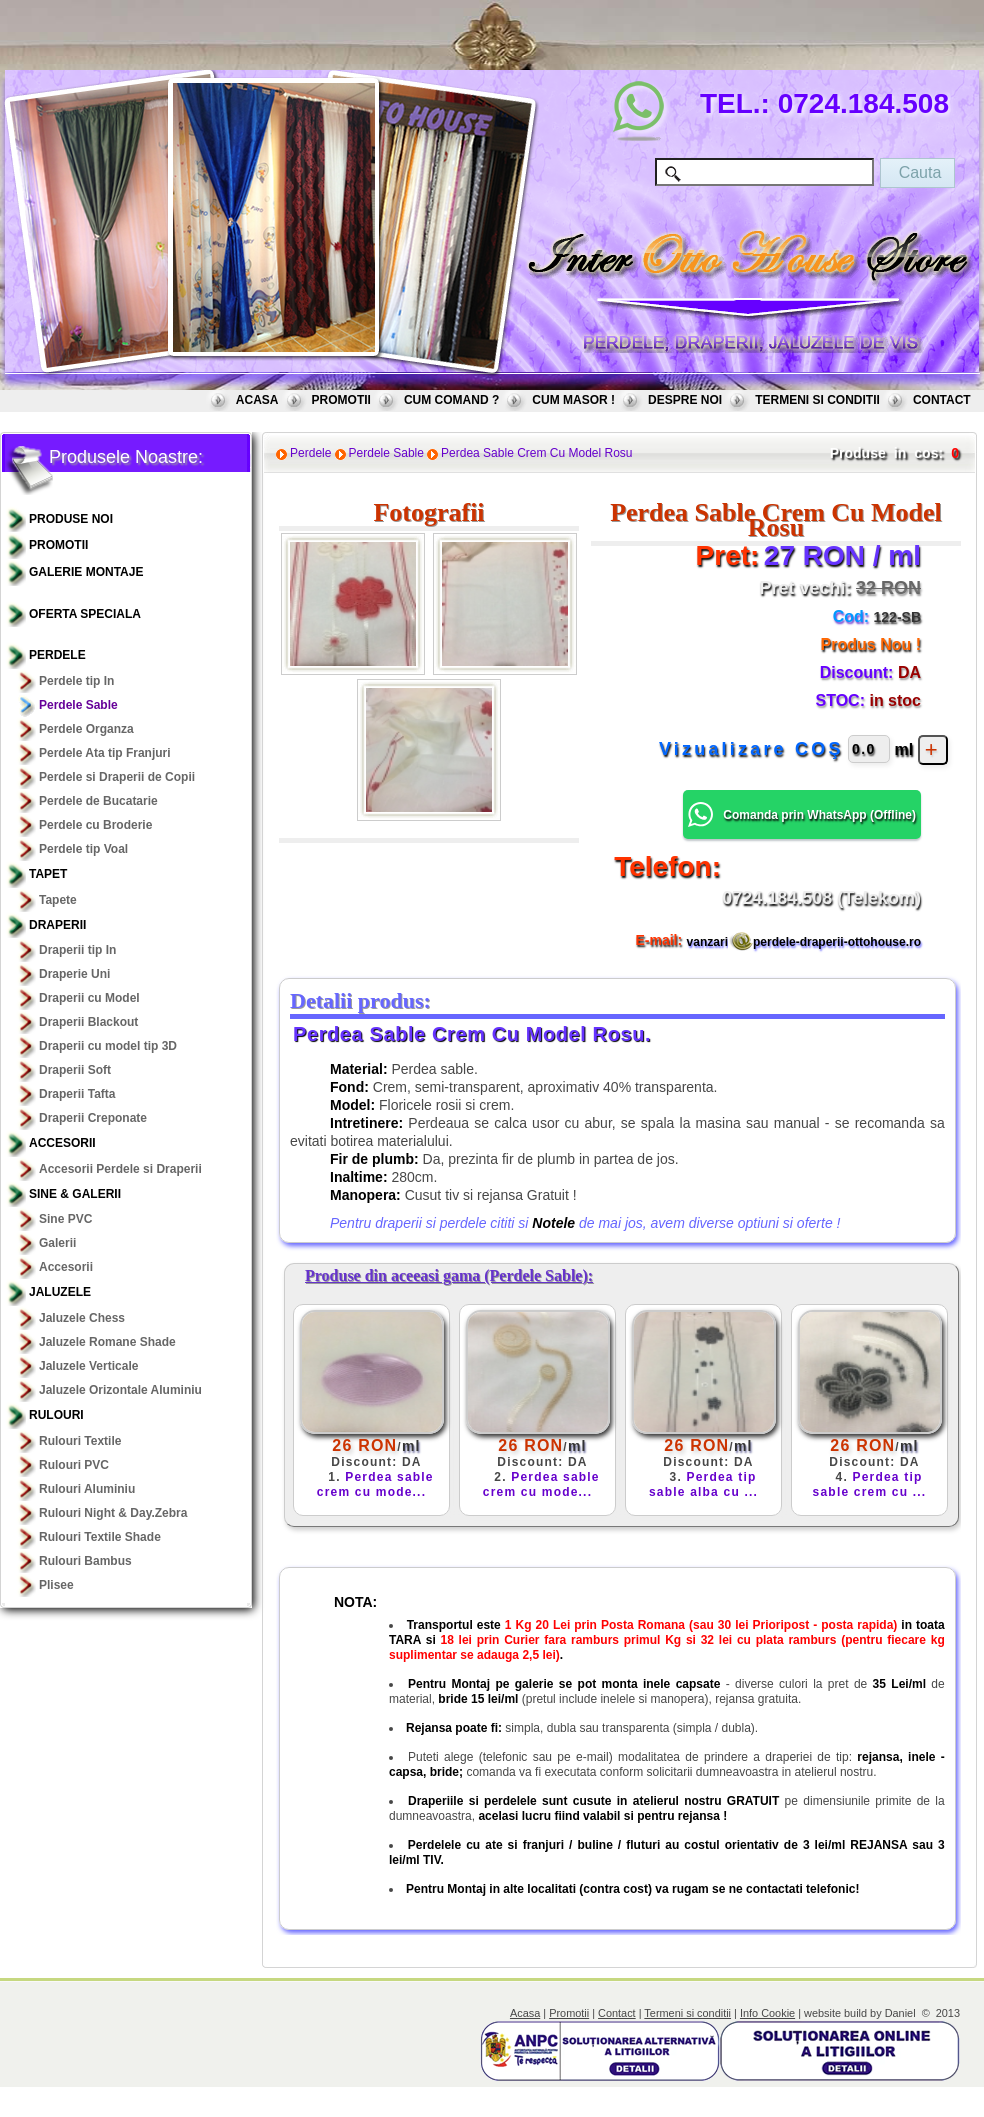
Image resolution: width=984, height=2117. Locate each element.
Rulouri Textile (80, 1441)
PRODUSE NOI (71, 519)
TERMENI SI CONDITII (817, 400)
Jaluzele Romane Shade (107, 1342)
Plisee (56, 1585)
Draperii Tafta (77, 1094)
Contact (617, 2013)
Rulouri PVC (74, 1465)
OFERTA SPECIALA (85, 614)
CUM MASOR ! (573, 400)
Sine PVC (65, 1219)
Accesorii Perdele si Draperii (120, 1169)
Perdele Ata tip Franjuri (105, 753)
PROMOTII (341, 400)
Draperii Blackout (88, 1022)
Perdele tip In (76, 681)
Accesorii (62, 1143)
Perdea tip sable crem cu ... (870, 1484)
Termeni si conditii (687, 2013)
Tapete (58, 900)
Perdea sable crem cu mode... (375, 1484)
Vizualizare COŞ (751, 749)
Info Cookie (767, 2013)
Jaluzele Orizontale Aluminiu (120, 1390)
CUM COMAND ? (451, 400)
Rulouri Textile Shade (100, 1537)
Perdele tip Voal (83, 849)
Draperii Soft (75, 1070)
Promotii (569, 2013)
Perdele (57, 655)
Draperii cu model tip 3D (108, 1046)
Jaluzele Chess (82, 1318)
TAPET (48, 874)
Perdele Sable (78, 705)
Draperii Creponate (93, 1118)
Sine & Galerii (75, 1194)
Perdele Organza (86, 729)
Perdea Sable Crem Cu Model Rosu (536, 453)
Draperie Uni (74, 974)
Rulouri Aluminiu (87, 1489)
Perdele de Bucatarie (98, 801)
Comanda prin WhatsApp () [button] (802, 814)
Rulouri (56, 1415)
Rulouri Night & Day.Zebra (113, 1513)
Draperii (57, 925)
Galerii (57, 1243)
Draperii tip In (77, 950)
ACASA (257, 400)
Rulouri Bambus (85, 1561)
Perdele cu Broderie (95, 825)
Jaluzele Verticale (88, 1366)
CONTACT (942, 400)
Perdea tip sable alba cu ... (703, 1484)
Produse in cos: (886, 453)
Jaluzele (60, 1292)
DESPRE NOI (685, 400)
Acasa (525, 2013)
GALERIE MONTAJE (86, 572)
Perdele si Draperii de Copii (117, 777)
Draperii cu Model (89, 998)
